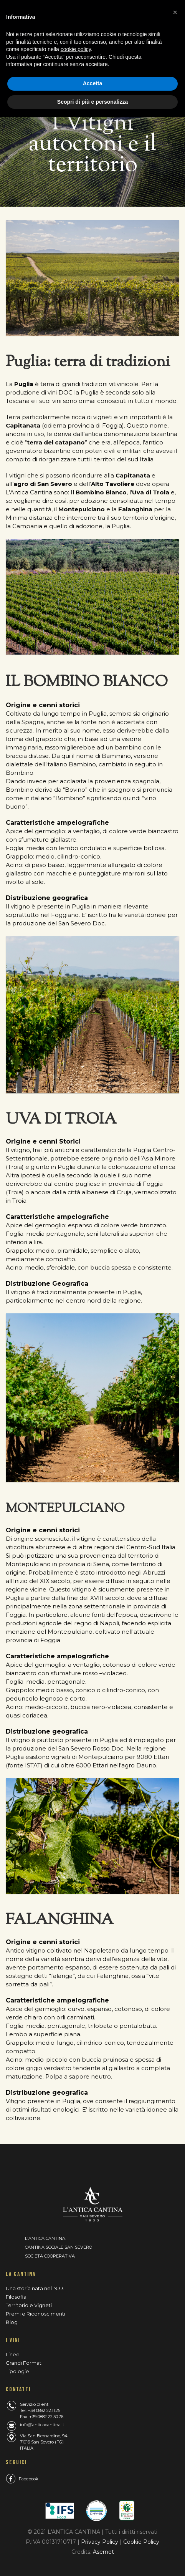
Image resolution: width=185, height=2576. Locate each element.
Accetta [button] (92, 83)
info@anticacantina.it (42, 2424)
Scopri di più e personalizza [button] (92, 102)
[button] (175, 12)
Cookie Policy (141, 2541)
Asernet (103, 2551)
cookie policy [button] (76, 49)
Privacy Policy (100, 2541)
